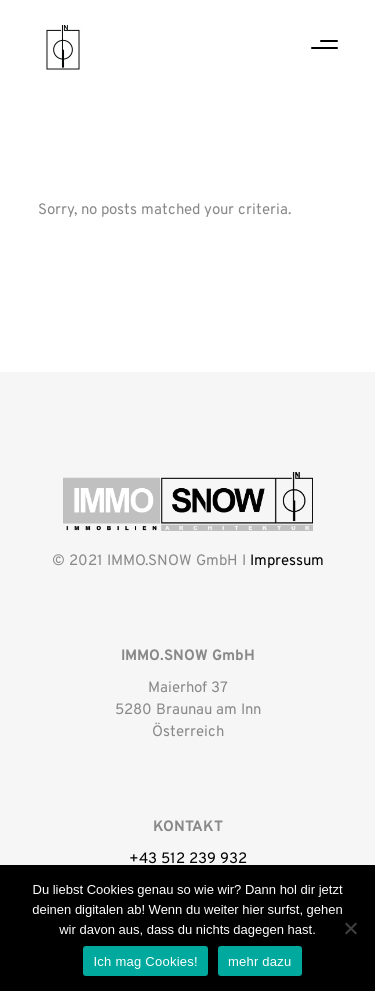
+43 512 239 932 (188, 859)
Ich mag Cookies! (145, 961)
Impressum (287, 561)
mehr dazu (260, 961)
